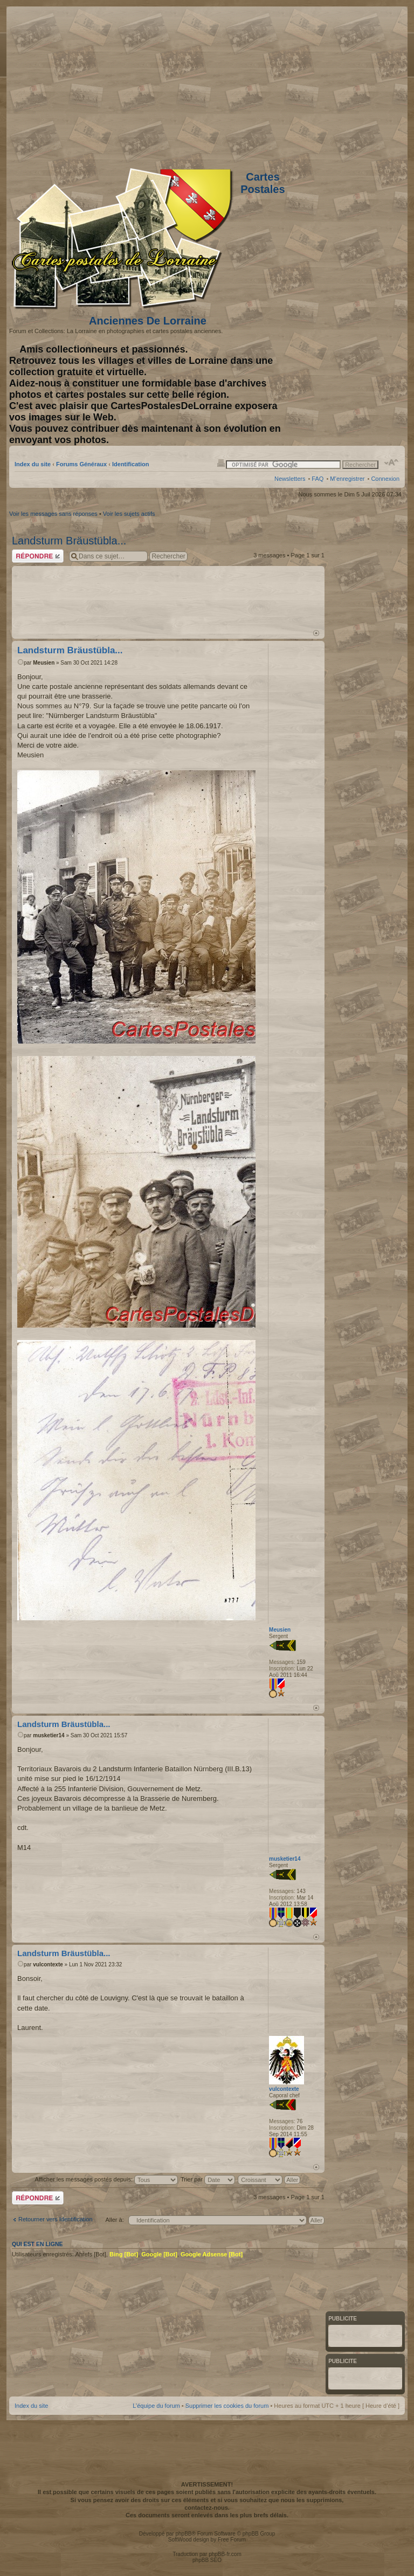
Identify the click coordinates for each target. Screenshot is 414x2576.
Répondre (38, 556)
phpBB (183, 2534)
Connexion (385, 478)
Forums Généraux (81, 464)
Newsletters (289, 478)
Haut (316, 633)
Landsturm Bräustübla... (69, 541)
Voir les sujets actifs (129, 513)
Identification (130, 464)
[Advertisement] (314, 84)
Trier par (208, 2179)
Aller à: (114, 2219)
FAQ (317, 478)
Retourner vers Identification (55, 2219)
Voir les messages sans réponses (53, 513)
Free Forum (232, 2540)
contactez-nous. (207, 2507)
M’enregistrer (347, 478)
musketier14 (48, 1735)
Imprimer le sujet (221, 462)
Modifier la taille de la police (391, 462)
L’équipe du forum (156, 2405)
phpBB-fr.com (225, 2554)
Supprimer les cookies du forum (227, 2405)
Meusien (43, 663)
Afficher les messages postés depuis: (106, 2179)
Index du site (33, 464)
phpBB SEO (207, 2560)
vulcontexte (48, 1964)
